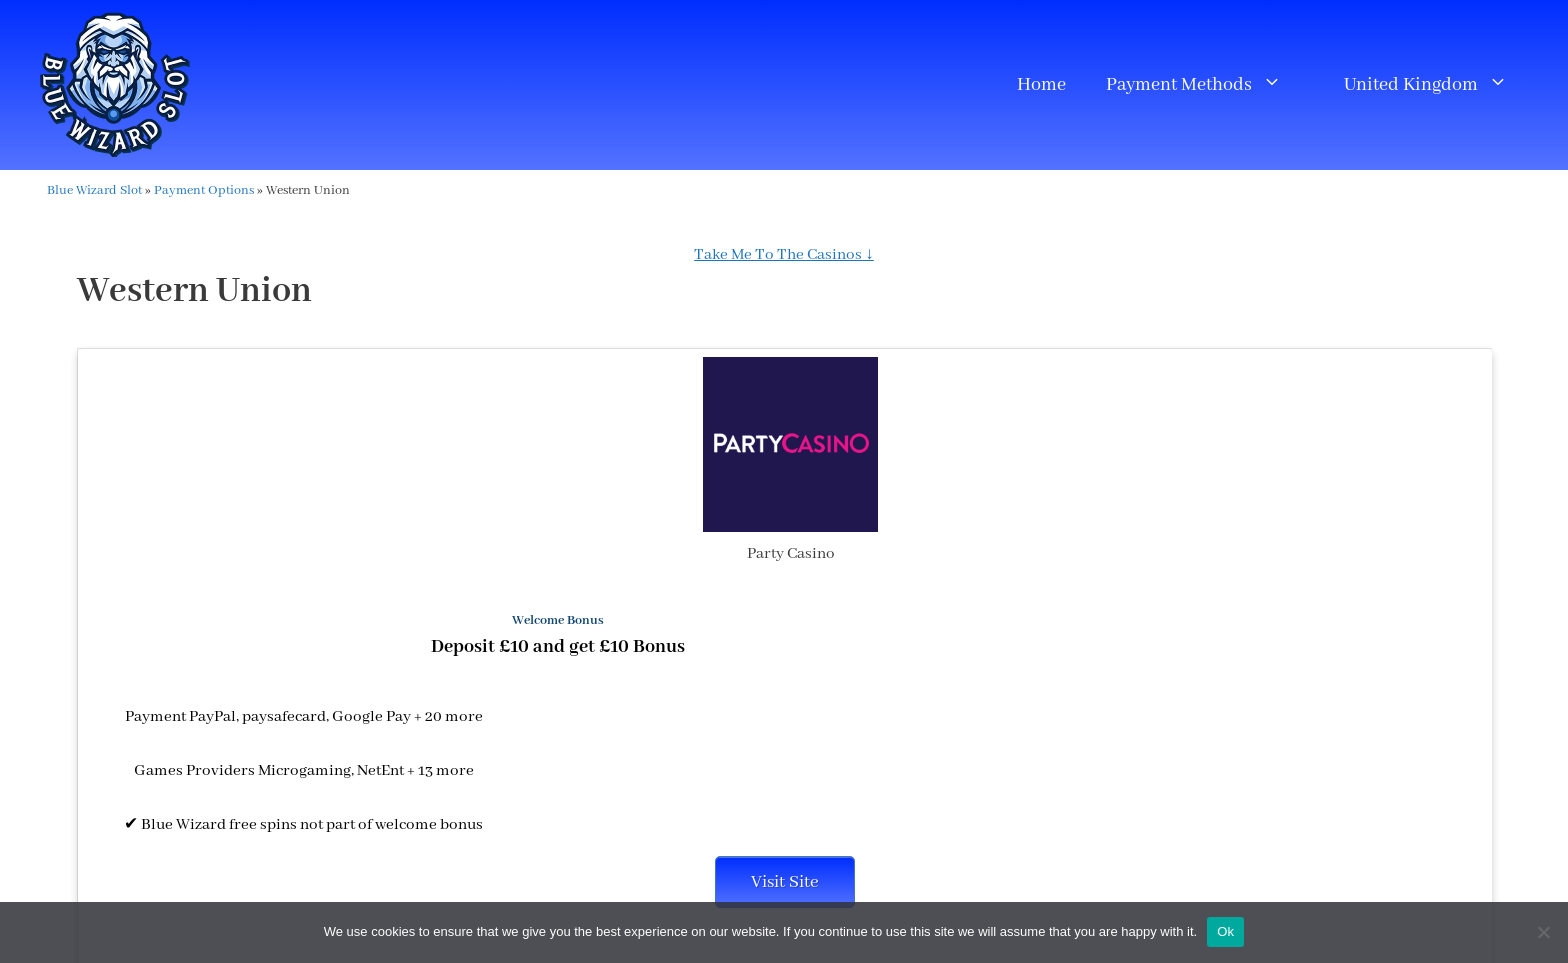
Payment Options (204, 190)
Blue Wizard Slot (94, 190)
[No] (1543, 932)
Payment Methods (1204, 85)
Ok (1225, 931)
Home (1041, 85)
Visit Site (785, 882)
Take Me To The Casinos (778, 255)
